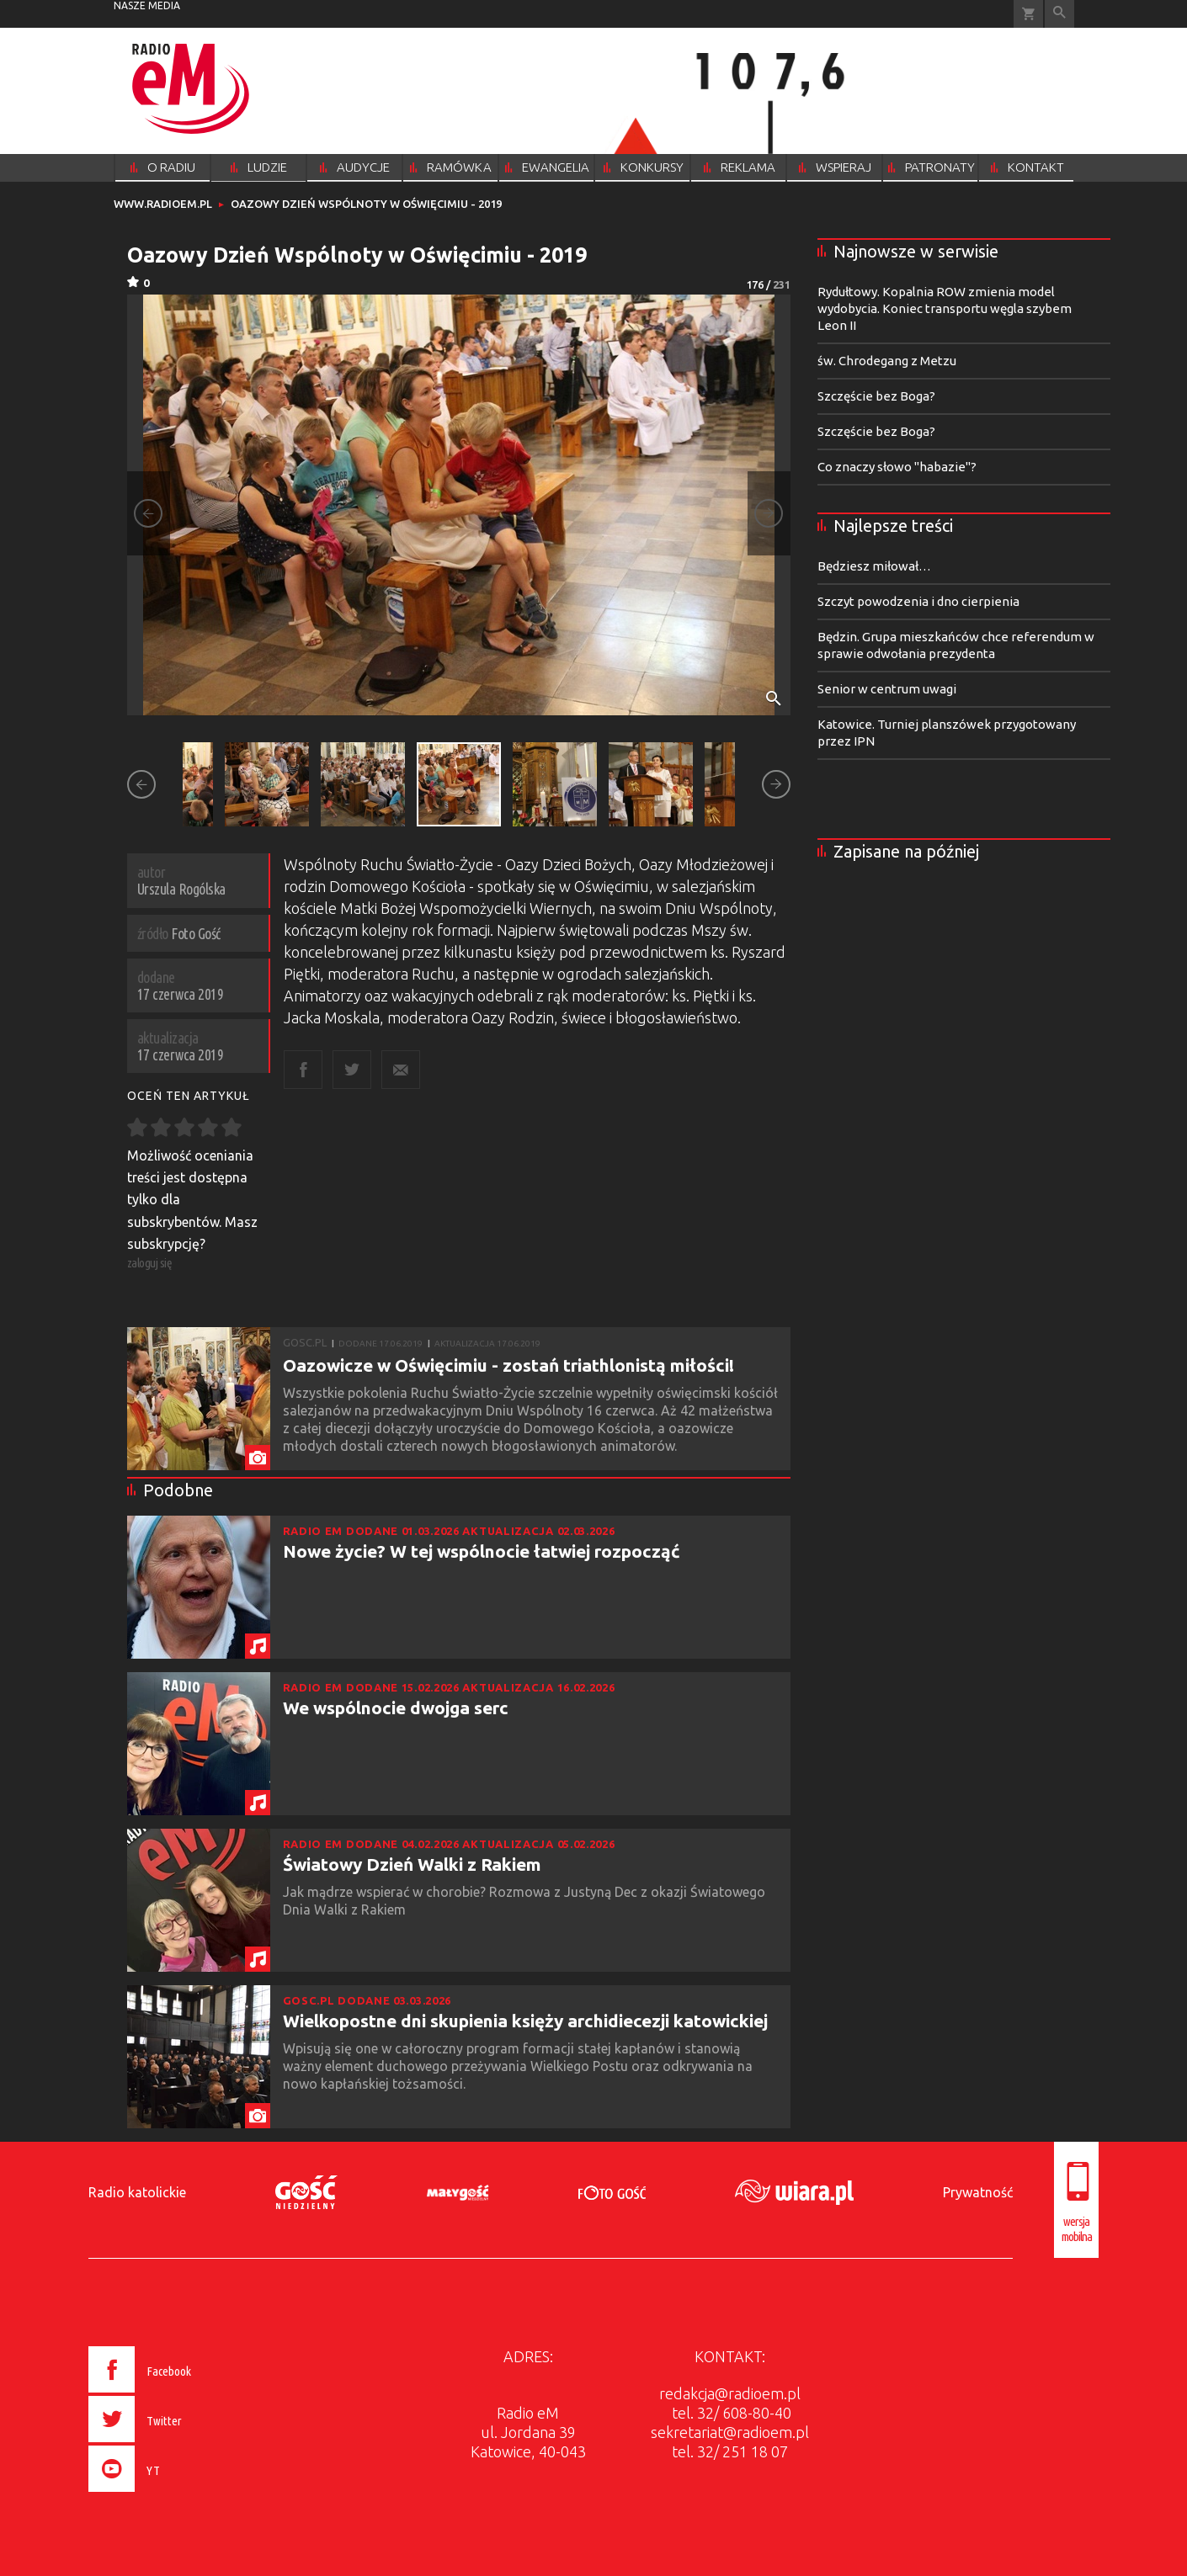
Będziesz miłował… (874, 566)
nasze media (147, 5)
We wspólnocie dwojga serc (395, 1707)
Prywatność (978, 2192)
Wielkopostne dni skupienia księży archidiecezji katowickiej (525, 2020)
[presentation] (175, 2494)
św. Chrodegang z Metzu (886, 360)
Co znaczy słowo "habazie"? (897, 466)
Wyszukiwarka (1059, 14)
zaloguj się (150, 1263)
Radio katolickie (137, 2192)
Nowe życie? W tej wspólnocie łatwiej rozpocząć (481, 1551)
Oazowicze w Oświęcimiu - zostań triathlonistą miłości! (508, 1365)
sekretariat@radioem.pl (730, 2432)
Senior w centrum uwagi (886, 689)
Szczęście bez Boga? (876, 396)
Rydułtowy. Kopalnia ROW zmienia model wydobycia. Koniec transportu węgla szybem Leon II (944, 308)
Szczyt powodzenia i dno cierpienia (918, 601)
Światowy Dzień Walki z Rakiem (412, 1864)
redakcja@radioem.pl (730, 2393)
